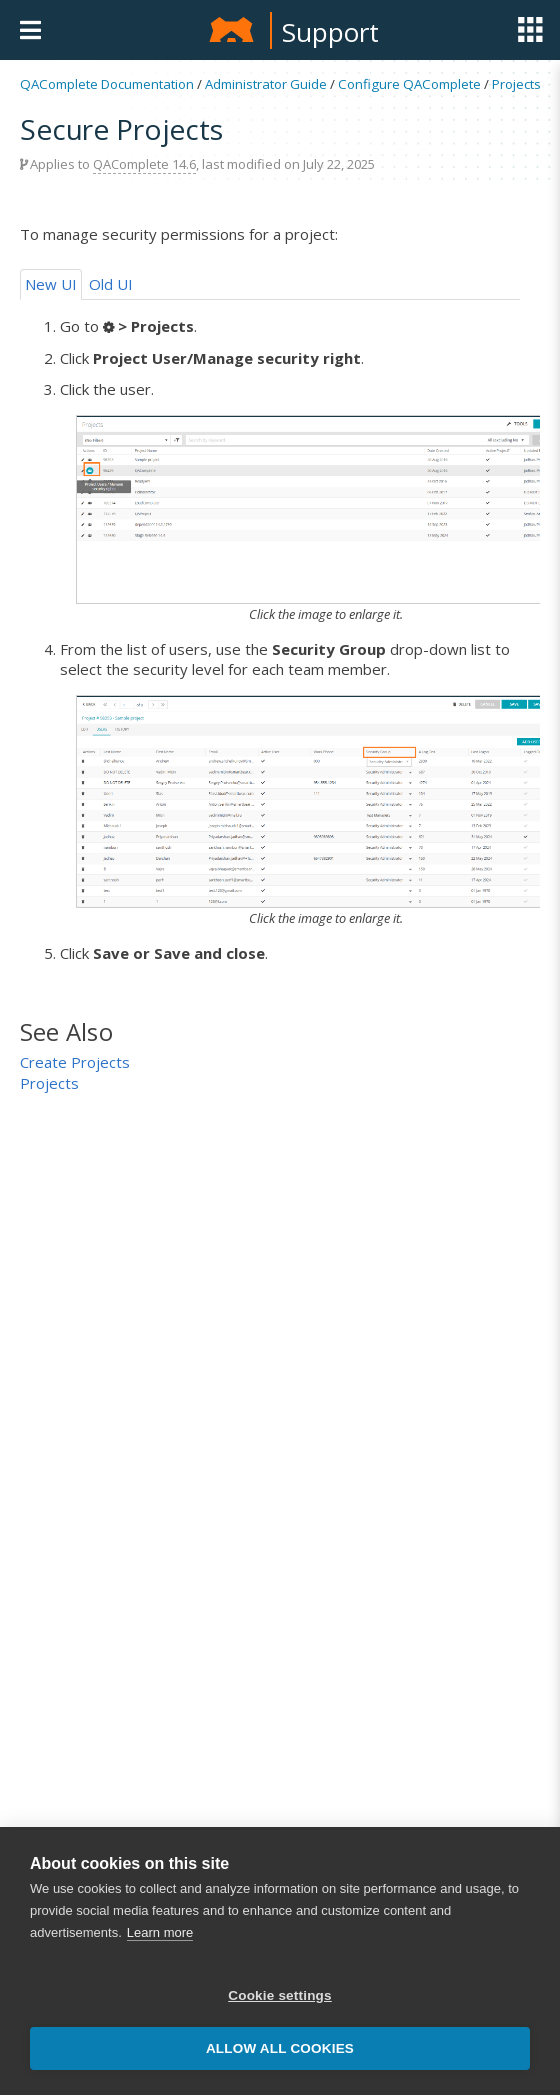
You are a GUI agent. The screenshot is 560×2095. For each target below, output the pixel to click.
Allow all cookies (280, 2048)
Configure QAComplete (409, 84)
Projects (516, 84)
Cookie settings (280, 1995)
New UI (51, 284)
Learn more (160, 1932)
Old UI (111, 284)
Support (330, 32)
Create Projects (75, 1062)
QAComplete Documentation (107, 84)
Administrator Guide (266, 84)
